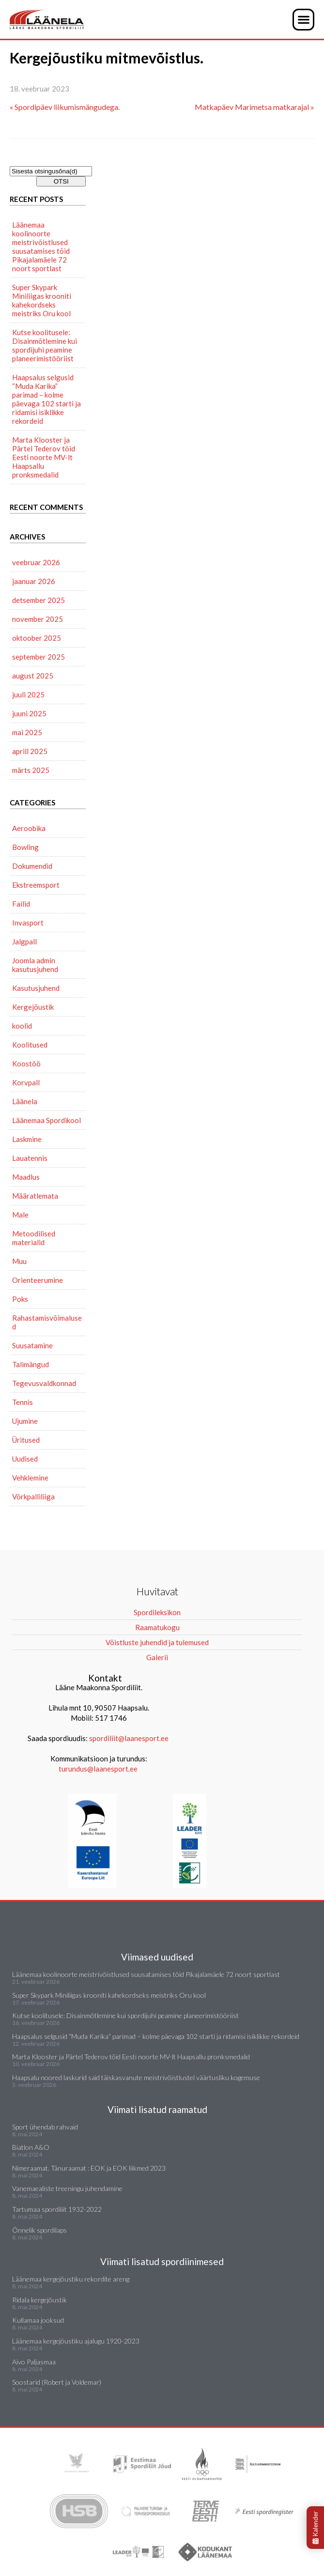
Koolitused (29, 1044)
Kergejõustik (33, 1007)
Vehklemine (30, 1477)
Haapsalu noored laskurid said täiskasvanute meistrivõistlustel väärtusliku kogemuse (136, 2077)
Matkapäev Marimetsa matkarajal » (254, 106)
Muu (19, 1261)
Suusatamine (32, 1345)
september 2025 (38, 656)
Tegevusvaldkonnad (44, 1383)
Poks (20, 1299)
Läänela (24, 1101)
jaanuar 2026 (33, 581)
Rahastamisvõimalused (47, 1322)
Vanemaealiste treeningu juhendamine (67, 2188)
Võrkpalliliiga (33, 1496)
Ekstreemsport (36, 884)
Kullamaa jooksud (38, 2320)
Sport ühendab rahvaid (45, 2127)
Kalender (315, 2527)
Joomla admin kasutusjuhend (35, 964)
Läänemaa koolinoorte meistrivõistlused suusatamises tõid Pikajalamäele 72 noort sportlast (41, 246)
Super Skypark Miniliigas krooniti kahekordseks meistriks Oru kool (41, 300)
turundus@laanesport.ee (99, 1768)
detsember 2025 (38, 600)
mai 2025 (27, 732)
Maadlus (26, 1176)
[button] (303, 20)
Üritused (26, 1439)
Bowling (25, 847)
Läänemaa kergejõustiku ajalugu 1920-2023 (75, 2341)
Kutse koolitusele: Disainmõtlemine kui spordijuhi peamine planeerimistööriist (44, 345)
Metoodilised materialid (33, 1238)
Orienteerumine (37, 1280)
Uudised (25, 1458)
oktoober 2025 (36, 637)
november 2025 (37, 619)
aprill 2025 (29, 751)
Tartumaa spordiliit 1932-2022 (57, 2209)
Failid (21, 903)
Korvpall (26, 1082)
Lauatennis (29, 1158)
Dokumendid (32, 866)
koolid (22, 1025)
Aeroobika (29, 828)
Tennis (22, 1402)
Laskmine (27, 1139)
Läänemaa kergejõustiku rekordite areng (70, 2279)
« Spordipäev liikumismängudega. (65, 106)
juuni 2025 (29, 713)
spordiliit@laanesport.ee (129, 1738)
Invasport (28, 922)
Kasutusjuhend (36, 988)
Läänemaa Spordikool (46, 1120)
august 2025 (32, 675)
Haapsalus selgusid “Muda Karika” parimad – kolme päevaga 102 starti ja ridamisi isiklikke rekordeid (46, 399)
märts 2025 (30, 770)
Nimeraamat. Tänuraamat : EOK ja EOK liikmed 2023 (89, 2168)
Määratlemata (35, 1195)
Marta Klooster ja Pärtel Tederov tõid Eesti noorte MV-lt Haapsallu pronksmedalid (43, 457)
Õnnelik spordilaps (39, 2230)
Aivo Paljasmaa (34, 2362)
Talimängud (30, 1364)
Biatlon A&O (30, 2147)
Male (20, 1214)
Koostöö (26, 1063)
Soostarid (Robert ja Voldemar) (56, 2382)
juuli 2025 (28, 694)
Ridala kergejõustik (39, 2300)
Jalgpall (24, 941)
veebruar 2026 (36, 562)
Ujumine (25, 1421)
